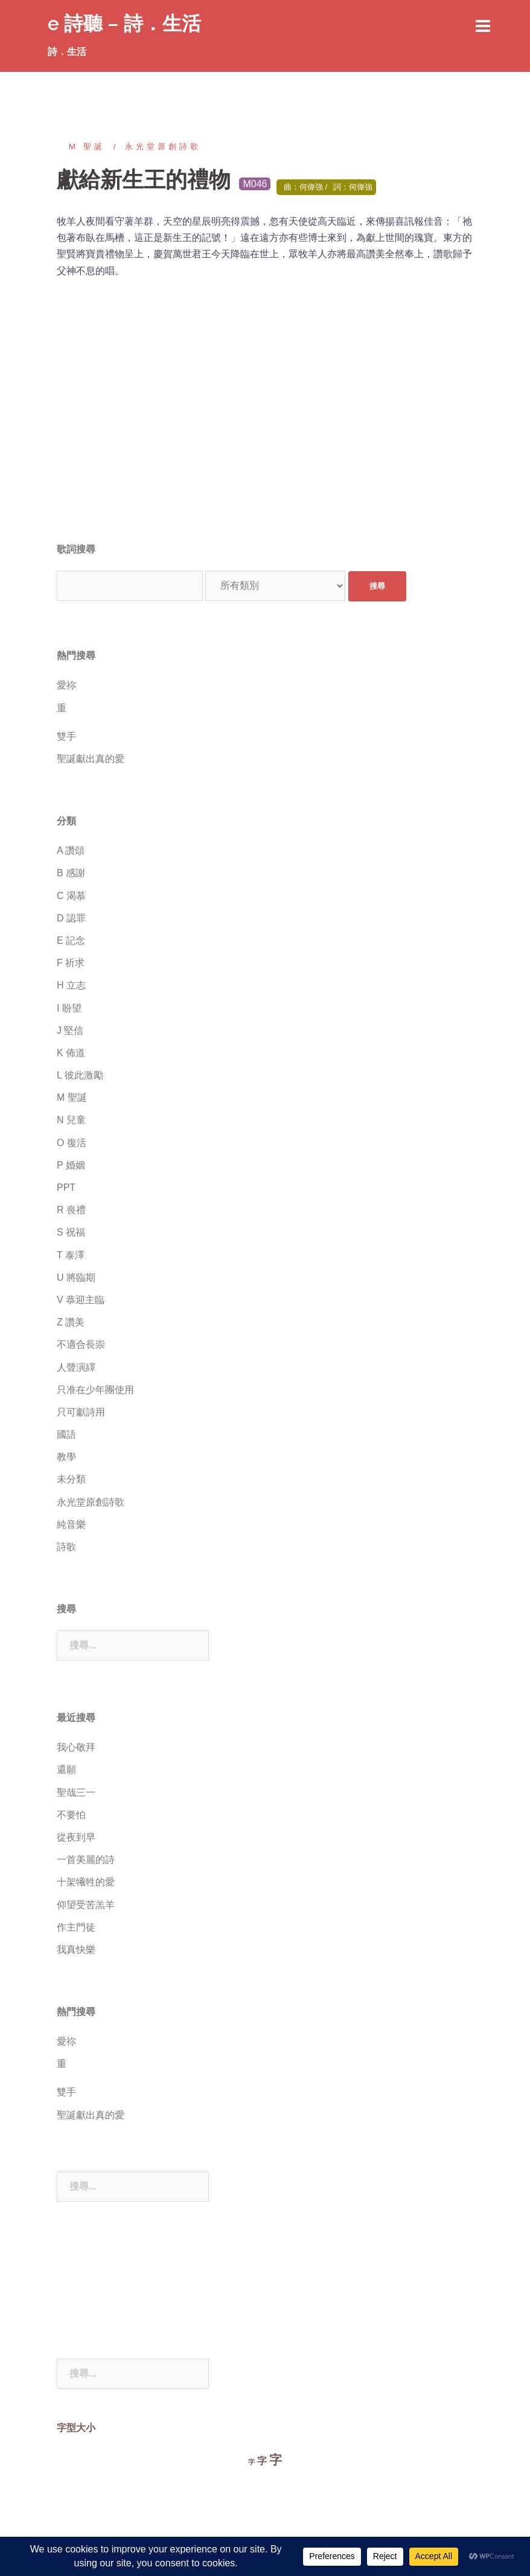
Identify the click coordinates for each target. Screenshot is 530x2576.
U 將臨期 (76, 1277)
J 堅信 (70, 1030)
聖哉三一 (76, 1792)
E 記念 (71, 940)
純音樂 (71, 1524)
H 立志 (71, 985)
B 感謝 (71, 873)
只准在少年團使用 (95, 1390)
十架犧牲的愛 (86, 1882)
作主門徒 (76, 1927)
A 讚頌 (71, 850)
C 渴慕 (71, 896)
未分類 (71, 1479)
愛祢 (66, 685)
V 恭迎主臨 (80, 1300)
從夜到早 (76, 1837)
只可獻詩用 (81, 1412)
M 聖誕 (87, 146)
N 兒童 (71, 1120)
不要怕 (71, 1815)
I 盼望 (69, 1008)
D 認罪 (71, 918)
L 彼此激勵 (80, 1075)
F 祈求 (71, 963)
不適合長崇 (81, 1344)
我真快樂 (76, 1949)
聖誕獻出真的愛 (90, 759)
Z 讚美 (71, 1322)
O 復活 (71, 1143)
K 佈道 (71, 1053)
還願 (66, 1769)
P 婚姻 (71, 1165)
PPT (66, 1187)
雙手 (66, 736)
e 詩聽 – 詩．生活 (124, 23)
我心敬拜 (76, 1747)
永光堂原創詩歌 (163, 146)
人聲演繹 (76, 1367)
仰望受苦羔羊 (86, 1905)
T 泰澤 (71, 1255)
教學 (66, 1457)
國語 (66, 1434)
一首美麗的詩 (86, 1859)
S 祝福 (71, 1232)
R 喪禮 (71, 1210)
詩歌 (66, 1547)
